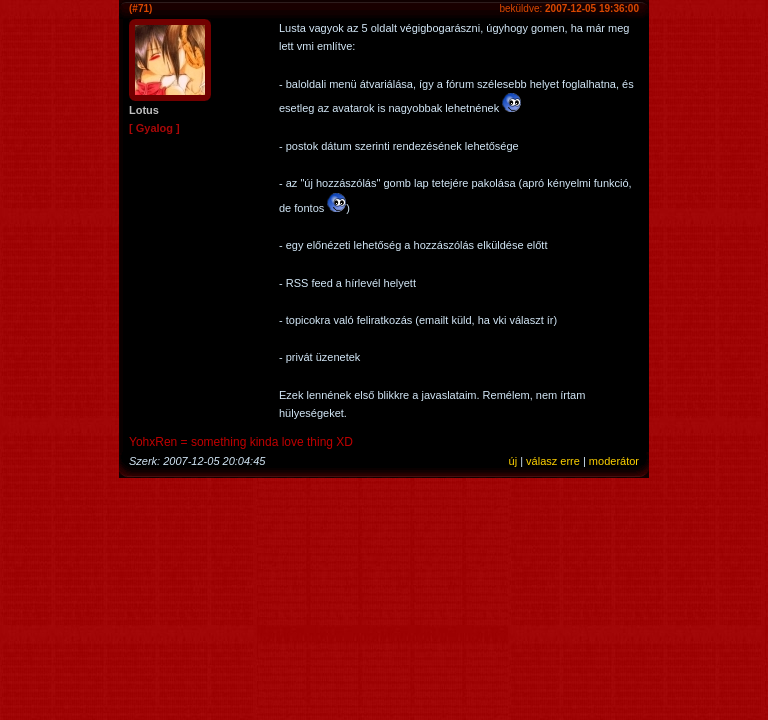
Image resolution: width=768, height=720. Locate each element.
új (513, 461)
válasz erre (553, 461)
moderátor (614, 461)
